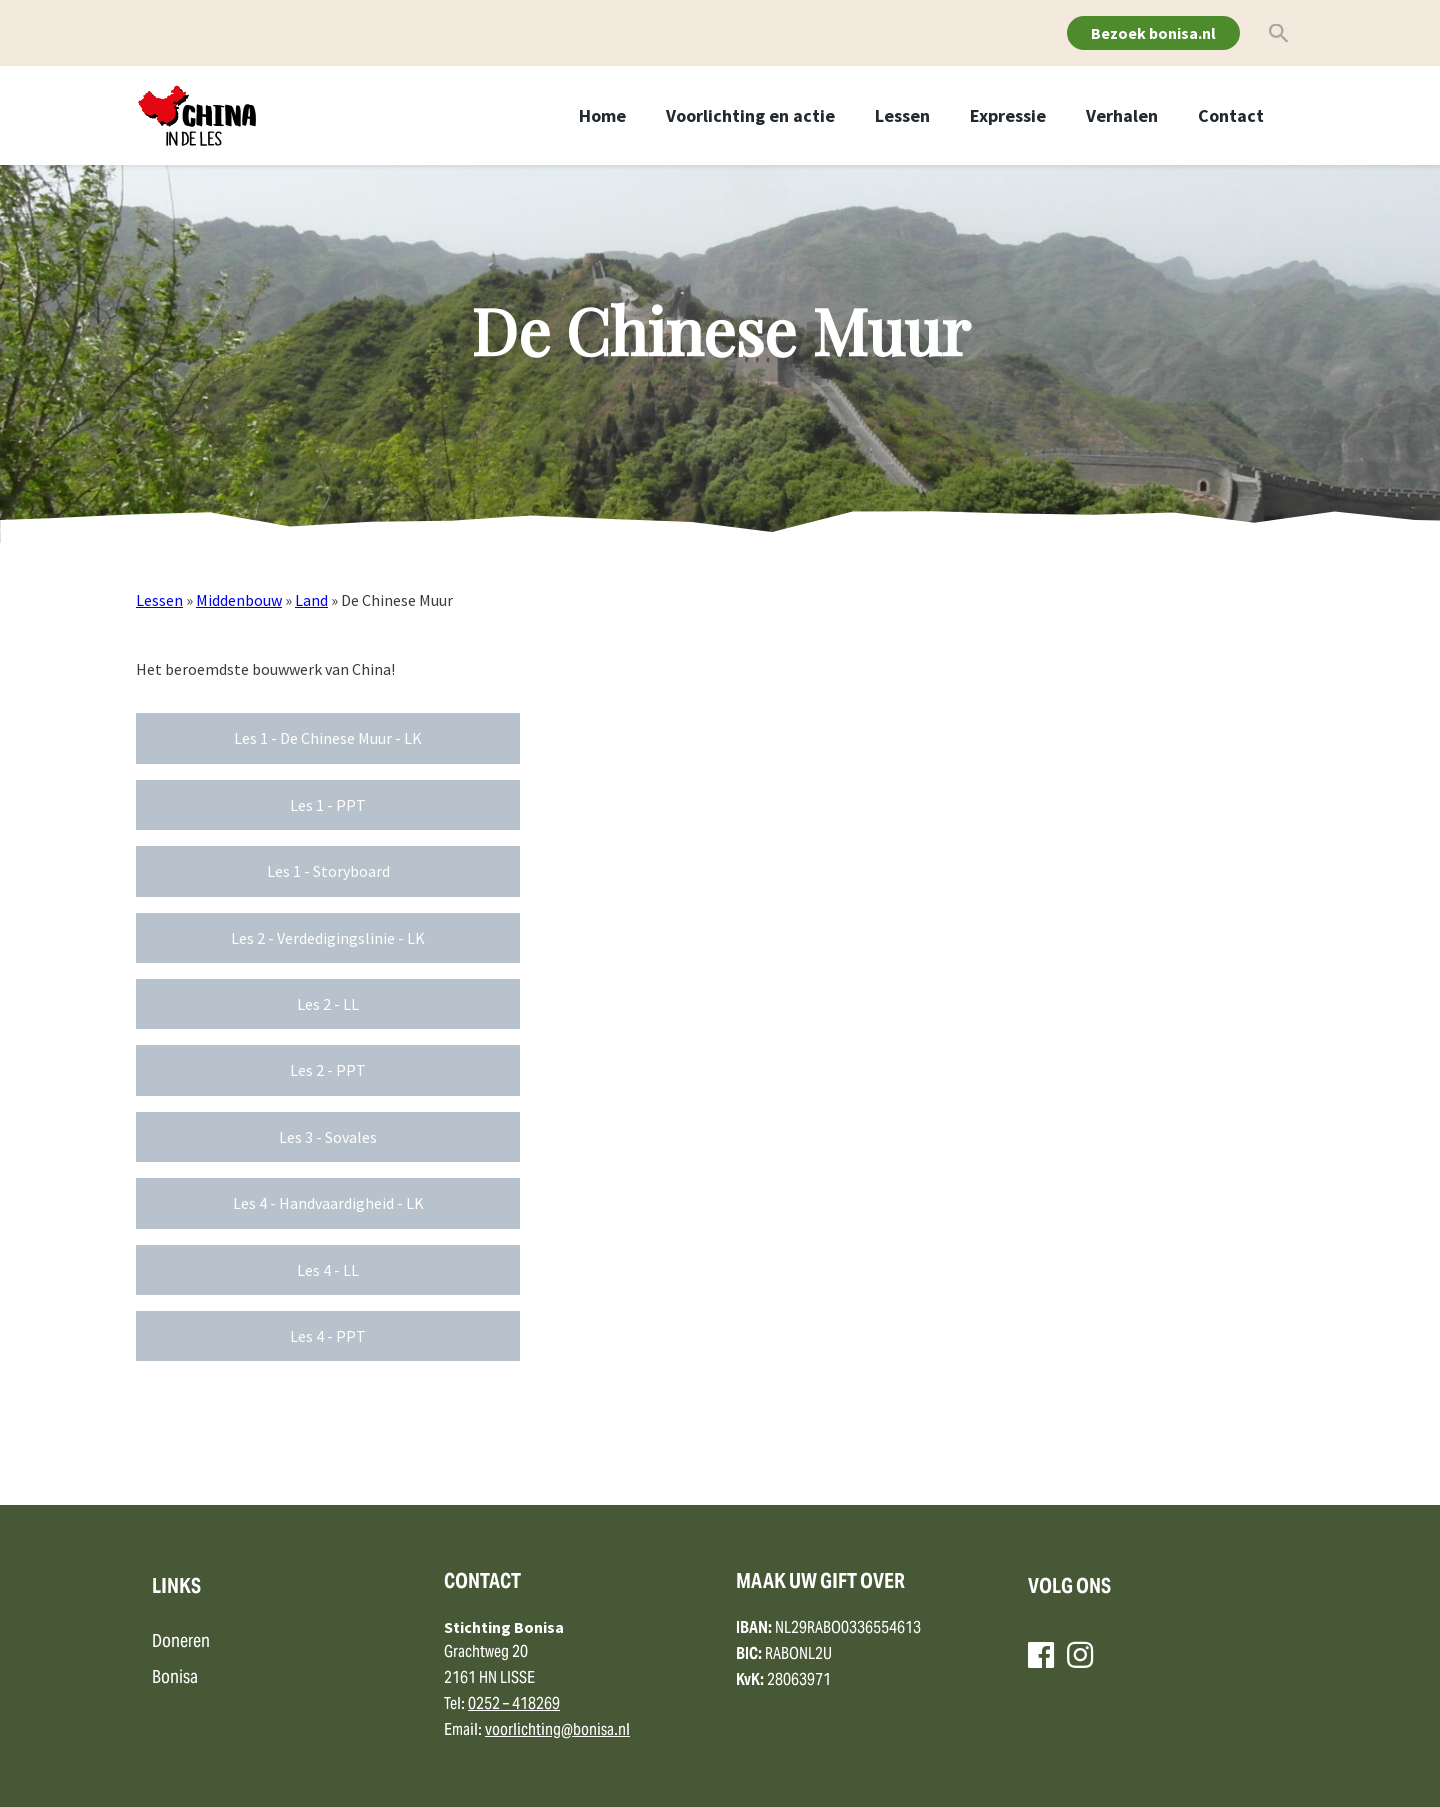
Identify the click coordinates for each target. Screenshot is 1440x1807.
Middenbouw (239, 600)
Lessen (902, 115)
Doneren (181, 1642)
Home (602, 115)
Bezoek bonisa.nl (1153, 33)
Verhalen (1122, 115)
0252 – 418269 (514, 1705)
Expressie (1008, 115)
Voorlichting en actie (750, 115)
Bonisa (175, 1678)
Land (311, 600)
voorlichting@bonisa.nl (557, 1731)
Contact (1231, 115)
